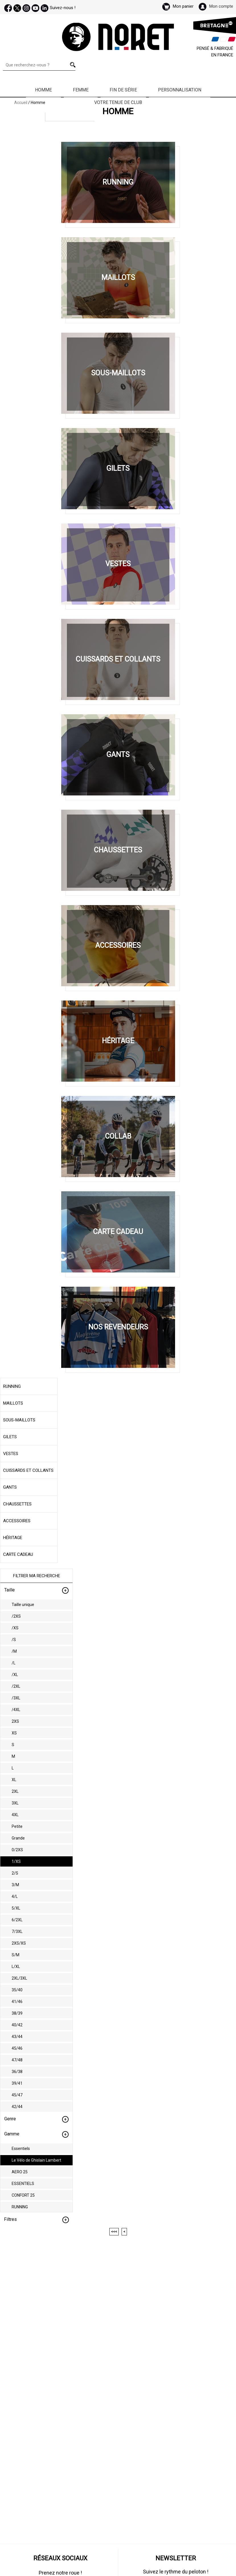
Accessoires (16, 1520)
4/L (15, 1896)
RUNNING (20, 2207)
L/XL (16, 1966)
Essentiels (21, 2148)
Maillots (13, 1403)
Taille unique (23, 1604)
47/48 (17, 2060)
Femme (81, 90)
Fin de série (123, 90)
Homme (43, 90)
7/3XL (17, 1931)
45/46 (17, 2048)
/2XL (16, 1686)
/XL (15, 1674)
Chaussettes (17, 1504)
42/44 (17, 2106)
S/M (15, 1955)
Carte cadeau (18, 1554)
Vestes (10, 1453)
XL (14, 1779)
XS (14, 1733)
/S (14, 1639)
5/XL (16, 1908)
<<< (114, 2232)
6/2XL (17, 1920)
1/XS (16, 1861)
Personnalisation (179, 90)
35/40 (17, 1990)
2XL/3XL (19, 1978)
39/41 (17, 2083)
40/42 (17, 2025)
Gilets (10, 1436)
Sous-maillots (19, 1420)
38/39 (17, 2013)
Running (12, 1386)
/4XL (16, 1709)
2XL (15, 1791)
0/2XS (17, 1849)
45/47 (17, 2095)
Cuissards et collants (28, 1470)
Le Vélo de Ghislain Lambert (36, 2160)
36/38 (17, 2071)
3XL (15, 1803)
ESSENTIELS (23, 2183)
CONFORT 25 (23, 2195)
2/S (15, 1873)
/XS (15, 1628)
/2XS (16, 1616)
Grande (18, 1838)
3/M (15, 1885)
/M (14, 1651)
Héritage (12, 1537)
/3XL (16, 1698)
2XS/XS (19, 1943)
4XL (15, 1814)
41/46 (17, 2001)
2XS (15, 1721)
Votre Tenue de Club (118, 102)
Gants (10, 1487)
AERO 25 (20, 2172)
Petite (17, 1826)
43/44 (17, 2036)
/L (13, 1663)
